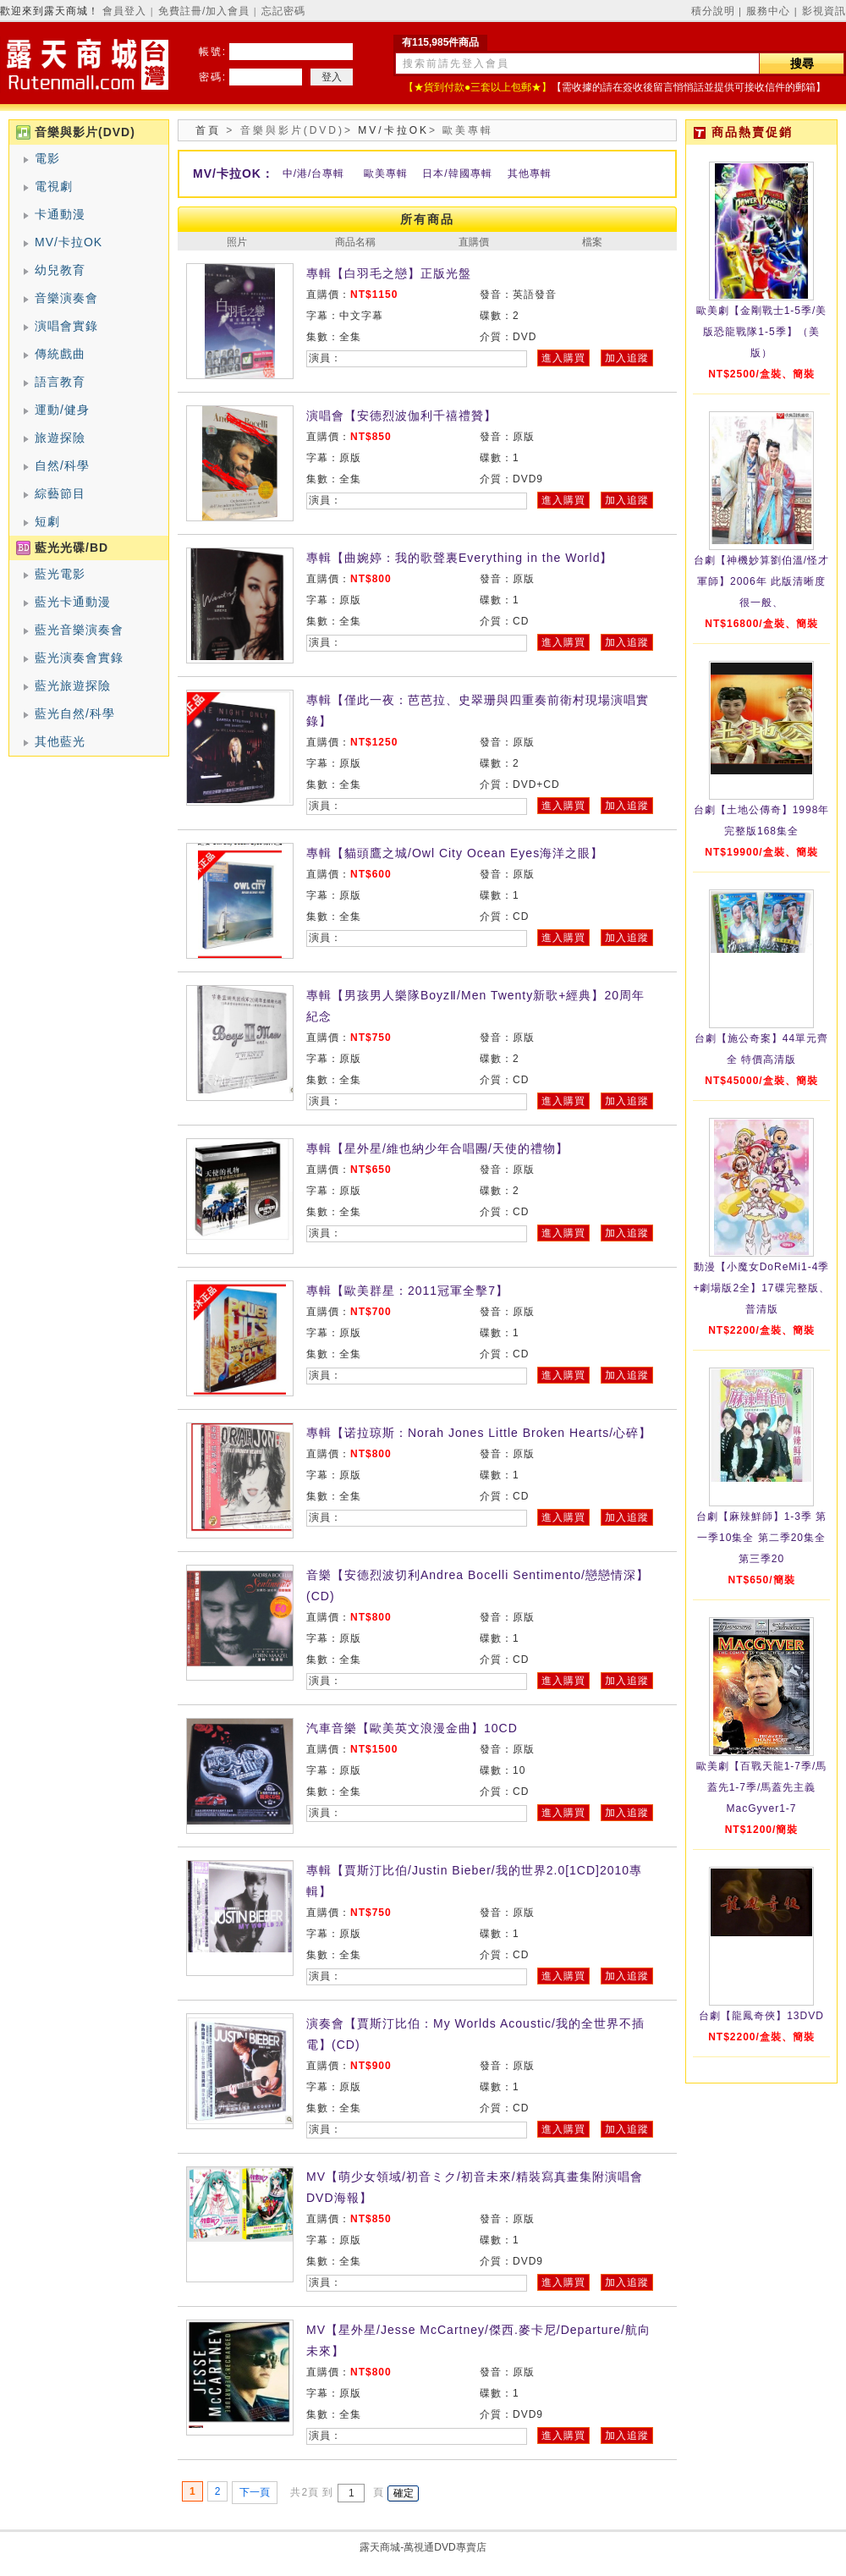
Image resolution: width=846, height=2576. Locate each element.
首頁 (208, 130)
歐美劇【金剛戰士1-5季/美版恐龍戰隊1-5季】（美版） (761, 332)
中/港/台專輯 (314, 173)
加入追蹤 (627, 358)
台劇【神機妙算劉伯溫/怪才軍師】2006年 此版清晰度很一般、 (761, 581)
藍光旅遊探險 (73, 685)
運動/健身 (62, 409)
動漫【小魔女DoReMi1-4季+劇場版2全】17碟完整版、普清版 (761, 1288)
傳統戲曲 (60, 354)
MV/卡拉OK (68, 242)
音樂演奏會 (66, 298)
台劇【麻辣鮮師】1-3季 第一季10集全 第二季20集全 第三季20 (761, 1538)
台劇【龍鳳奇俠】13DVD (761, 2016)
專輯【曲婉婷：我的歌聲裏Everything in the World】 (459, 557)
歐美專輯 (386, 173)
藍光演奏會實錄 (79, 657)
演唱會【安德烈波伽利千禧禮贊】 (401, 415)
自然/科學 (62, 465)
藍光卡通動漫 (73, 601)
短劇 (47, 521)
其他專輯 (530, 173)
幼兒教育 (60, 270)
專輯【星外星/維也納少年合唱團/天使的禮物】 (437, 1148)
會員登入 (124, 11)
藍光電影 (60, 574)
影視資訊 (824, 11)
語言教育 (60, 381)
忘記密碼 (283, 11)
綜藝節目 (60, 493)
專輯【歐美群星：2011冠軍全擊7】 (407, 1290)
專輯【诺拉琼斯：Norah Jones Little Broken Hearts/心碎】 (478, 1432)
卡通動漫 (60, 214)
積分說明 (713, 11)
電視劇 (54, 186)
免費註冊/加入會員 (204, 11)
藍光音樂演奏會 (79, 629)
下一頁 (254, 2492)
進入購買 (563, 358)
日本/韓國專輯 (457, 173)
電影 (47, 158)
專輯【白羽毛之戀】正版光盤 (388, 273)
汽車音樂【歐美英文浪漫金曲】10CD (412, 1728)
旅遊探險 (60, 437)
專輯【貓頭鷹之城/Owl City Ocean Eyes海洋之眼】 (454, 853)
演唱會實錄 (66, 326)
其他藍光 (60, 741)
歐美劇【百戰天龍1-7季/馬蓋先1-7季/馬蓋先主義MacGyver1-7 (761, 1787)
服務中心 (768, 11)
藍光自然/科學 (75, 713)
